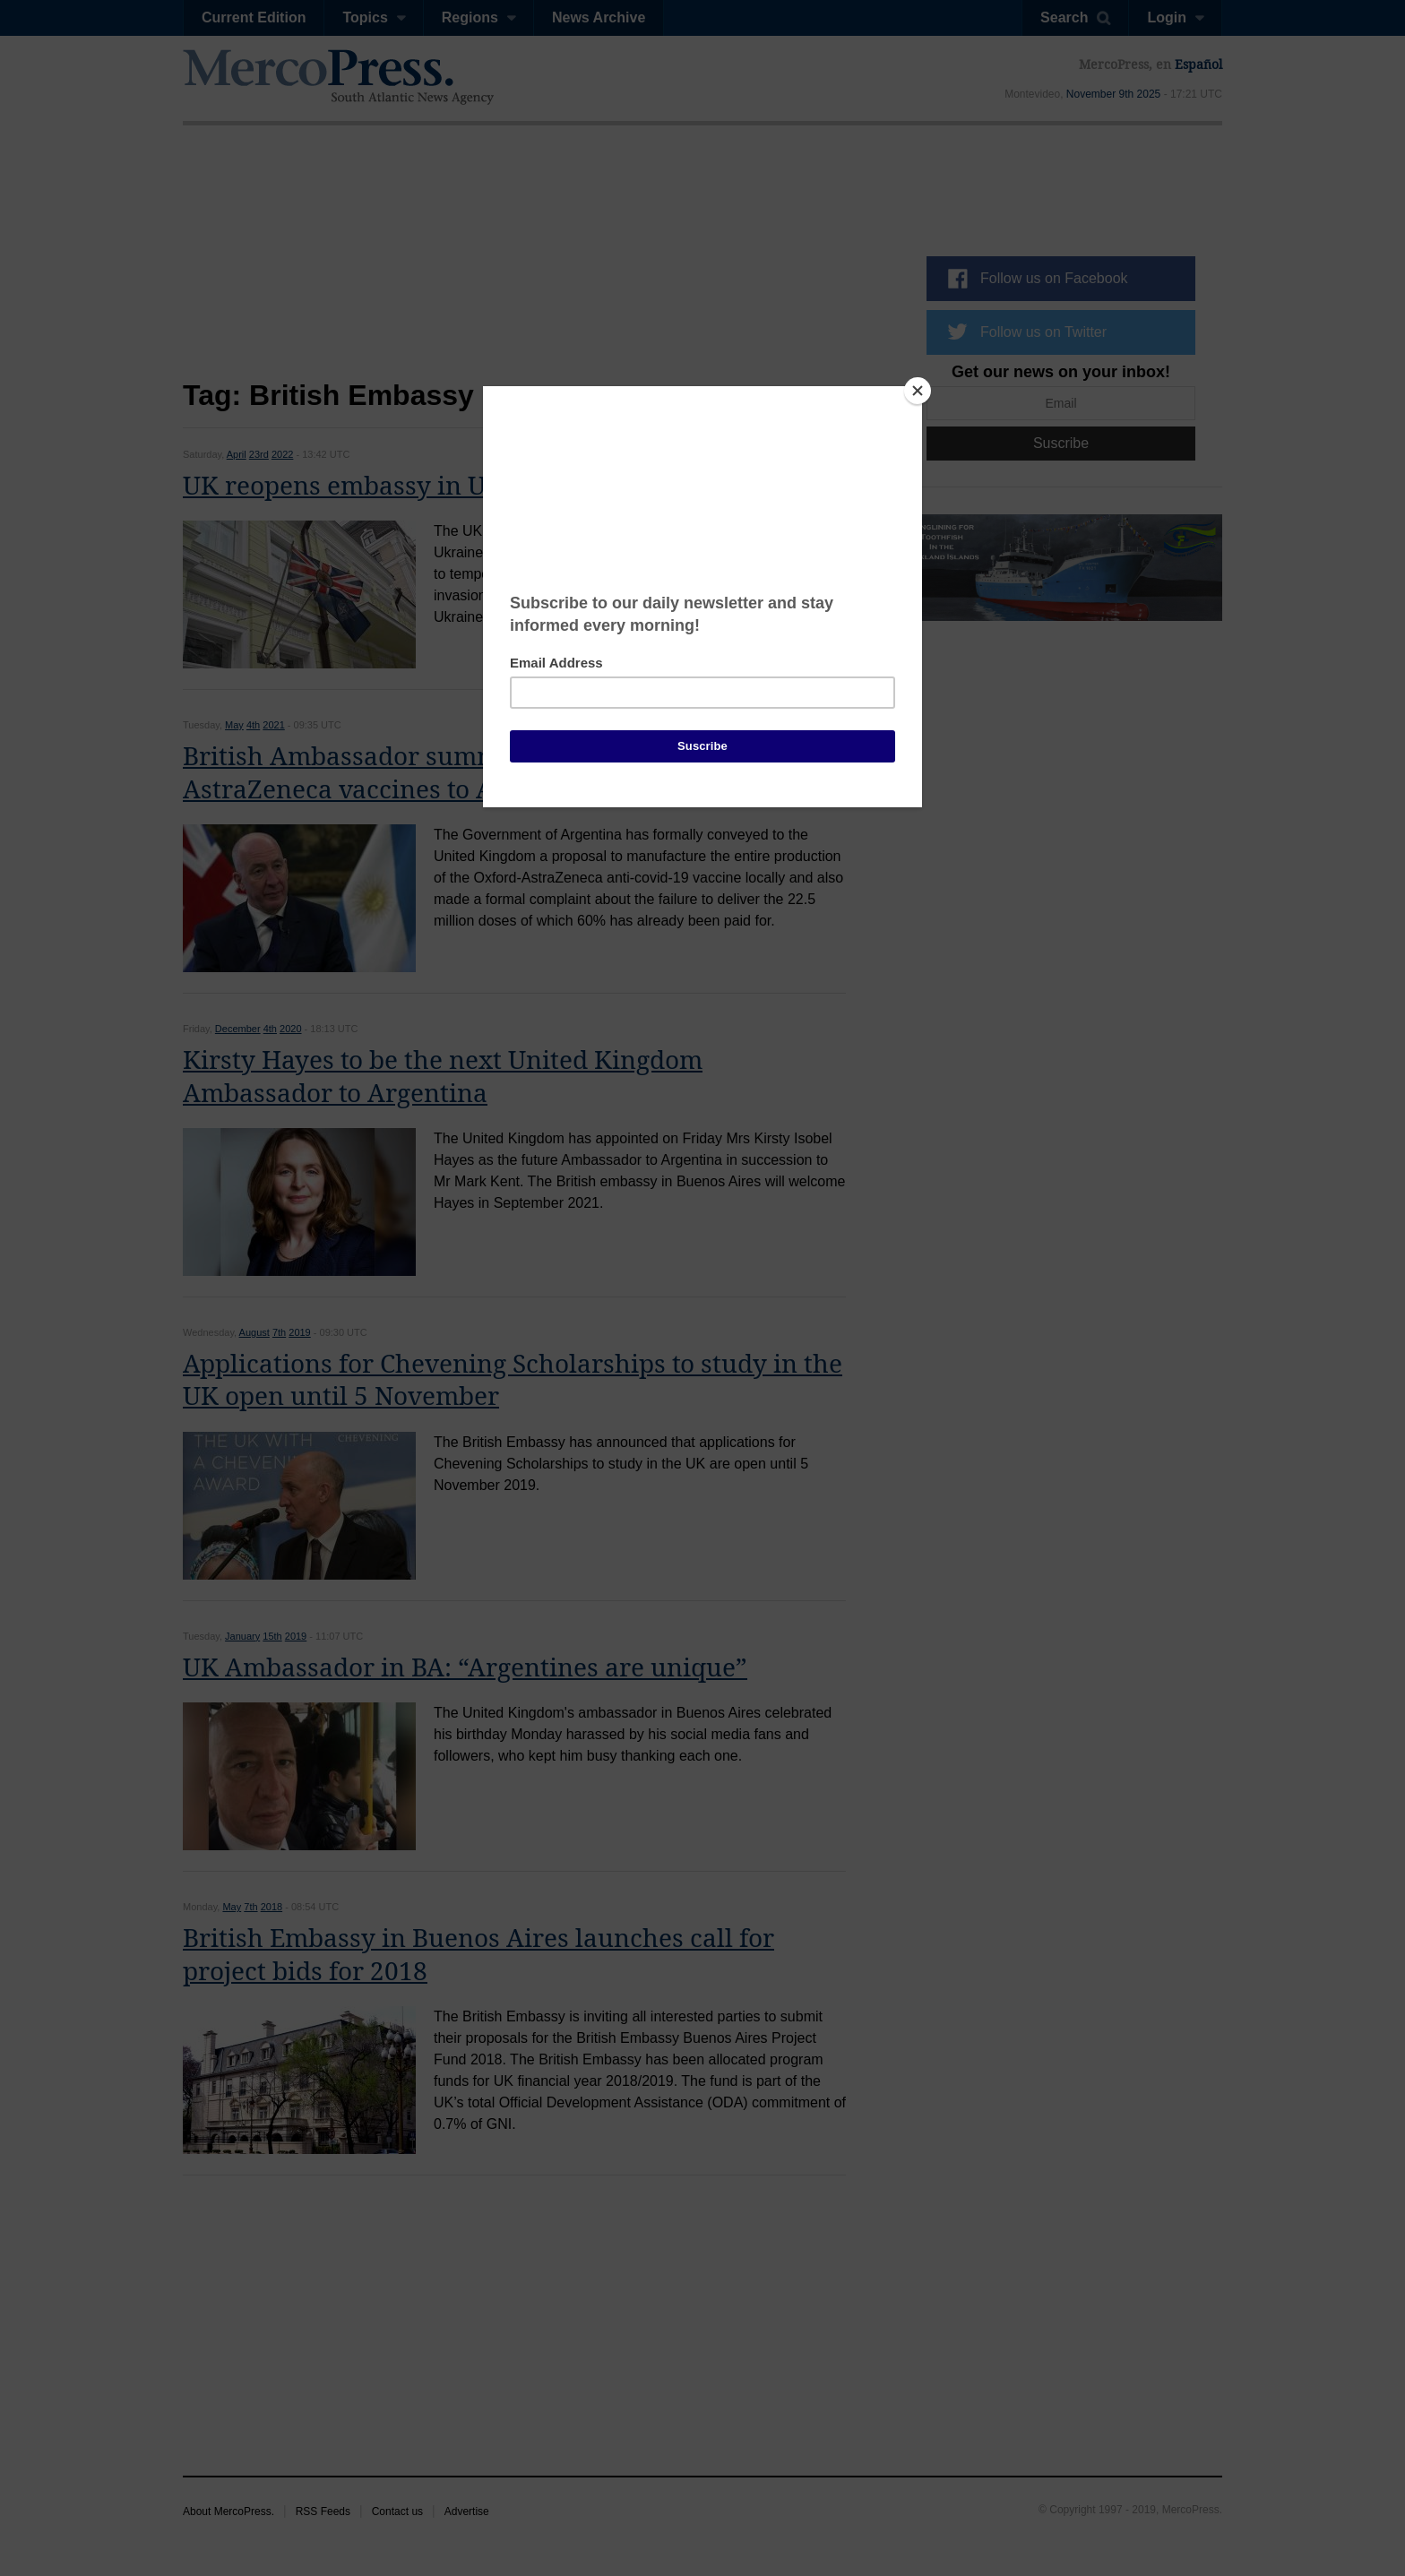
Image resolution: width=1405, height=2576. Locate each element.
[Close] (917, 390)
